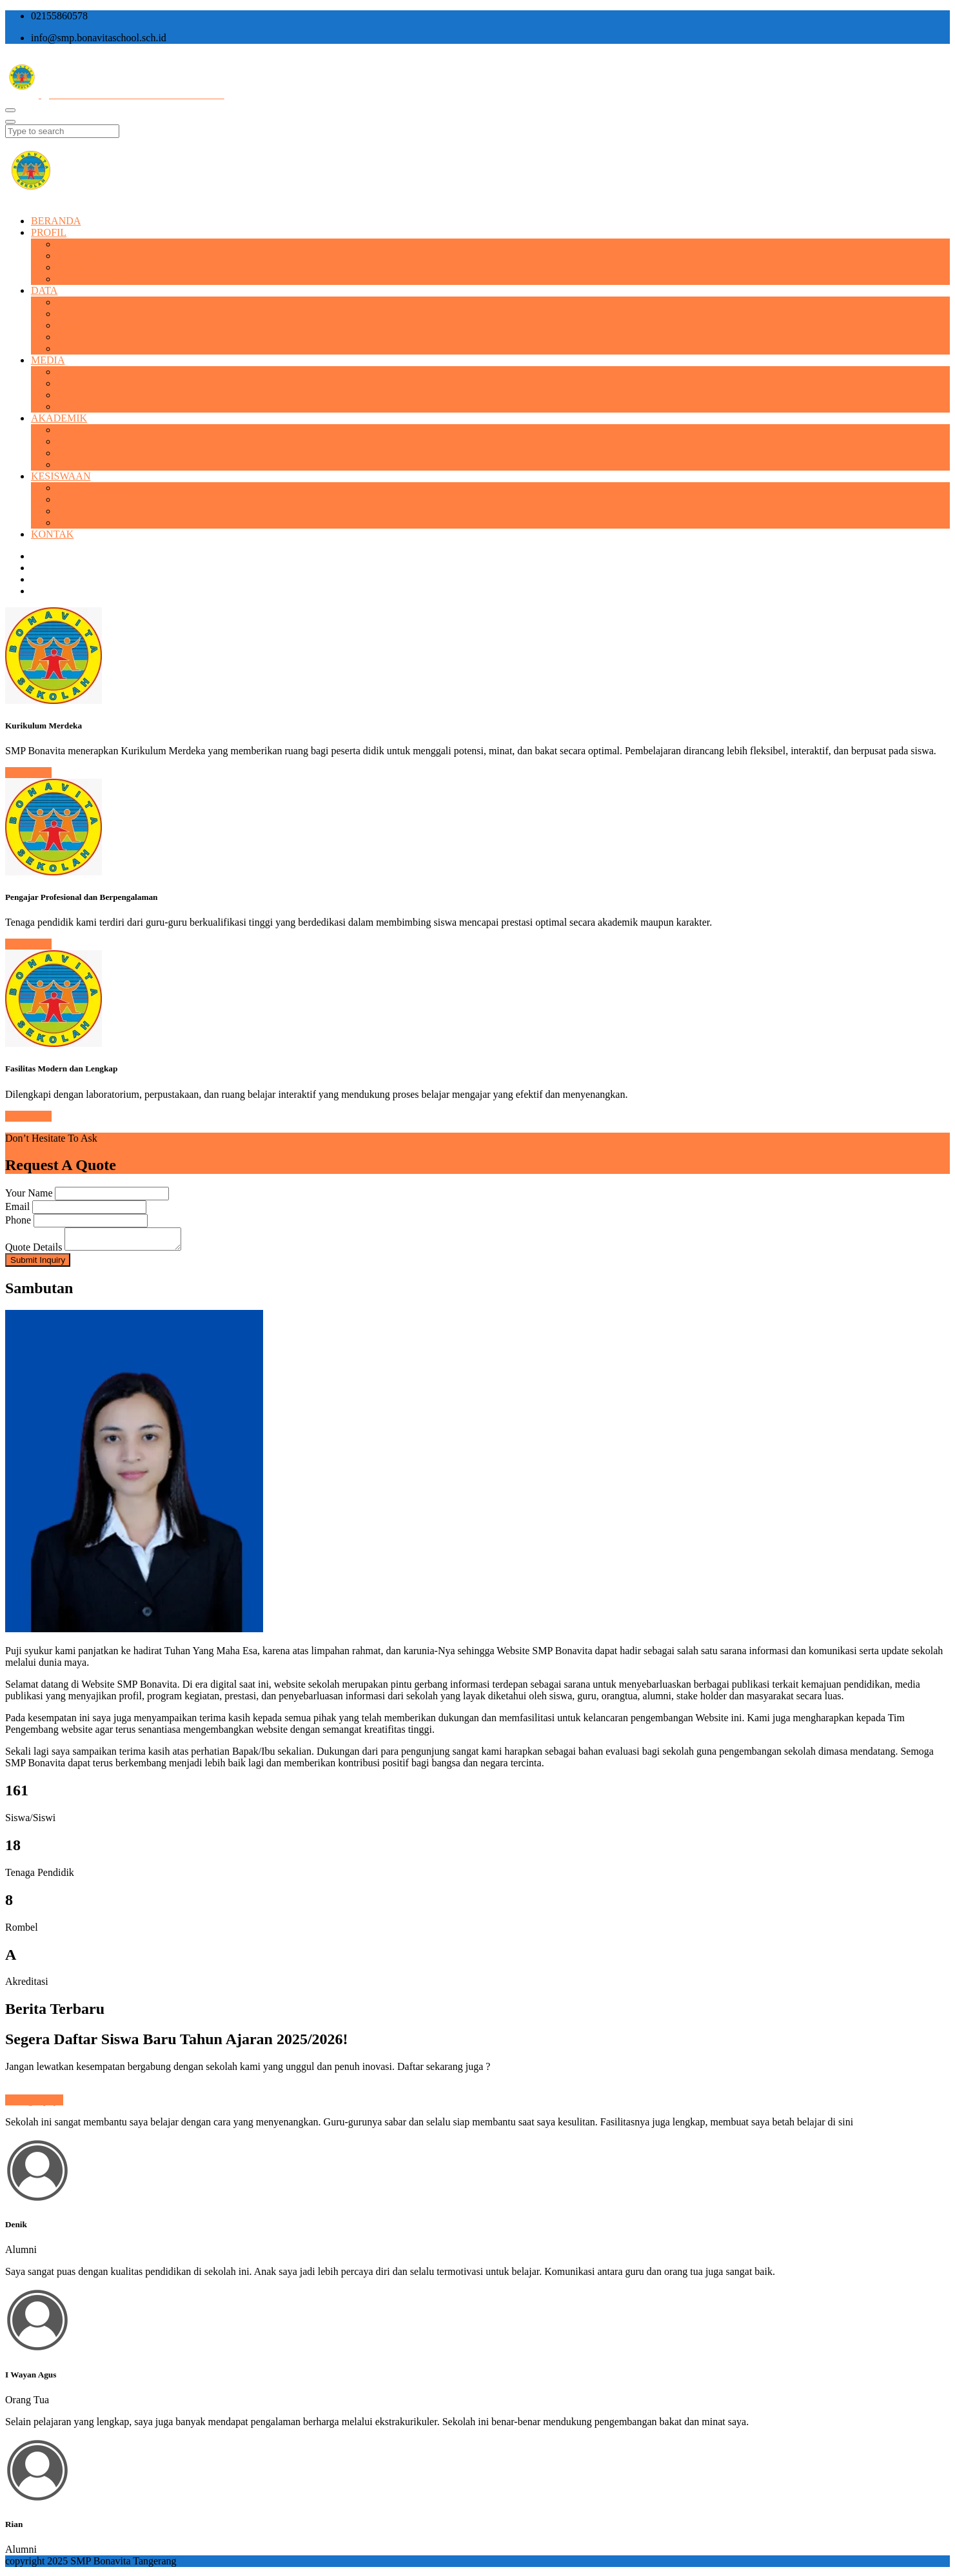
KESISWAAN (60, 476)
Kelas (68, 336)
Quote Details (33, 1250)
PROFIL (48, 232)
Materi (70, 441)
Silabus (72, 452)
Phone (18, 1220)
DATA (44, 290)
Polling (71, 510)
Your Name (28, 1192)
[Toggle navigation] (10, 110)
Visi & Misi (81, 267)
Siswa (69, 325)
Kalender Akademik (98, 429)
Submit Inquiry (37, 1264)
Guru (67, 302)
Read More (28, 772)
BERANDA (56, 220)
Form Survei (82, 522)
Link (66, 464)
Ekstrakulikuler (89, 499)
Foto (66, 383)
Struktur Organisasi (97, 278)
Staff (67, 313)
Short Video (81, 406)
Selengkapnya (34, 2103)
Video (69, 394)
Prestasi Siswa (86, 487)
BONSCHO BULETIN (105, 371)
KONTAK (52, 534)
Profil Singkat (85, 244)
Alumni (72, 348)
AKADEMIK (59, 418)
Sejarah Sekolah (90, 255)
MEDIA (47, 360)
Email (17, 1206)
